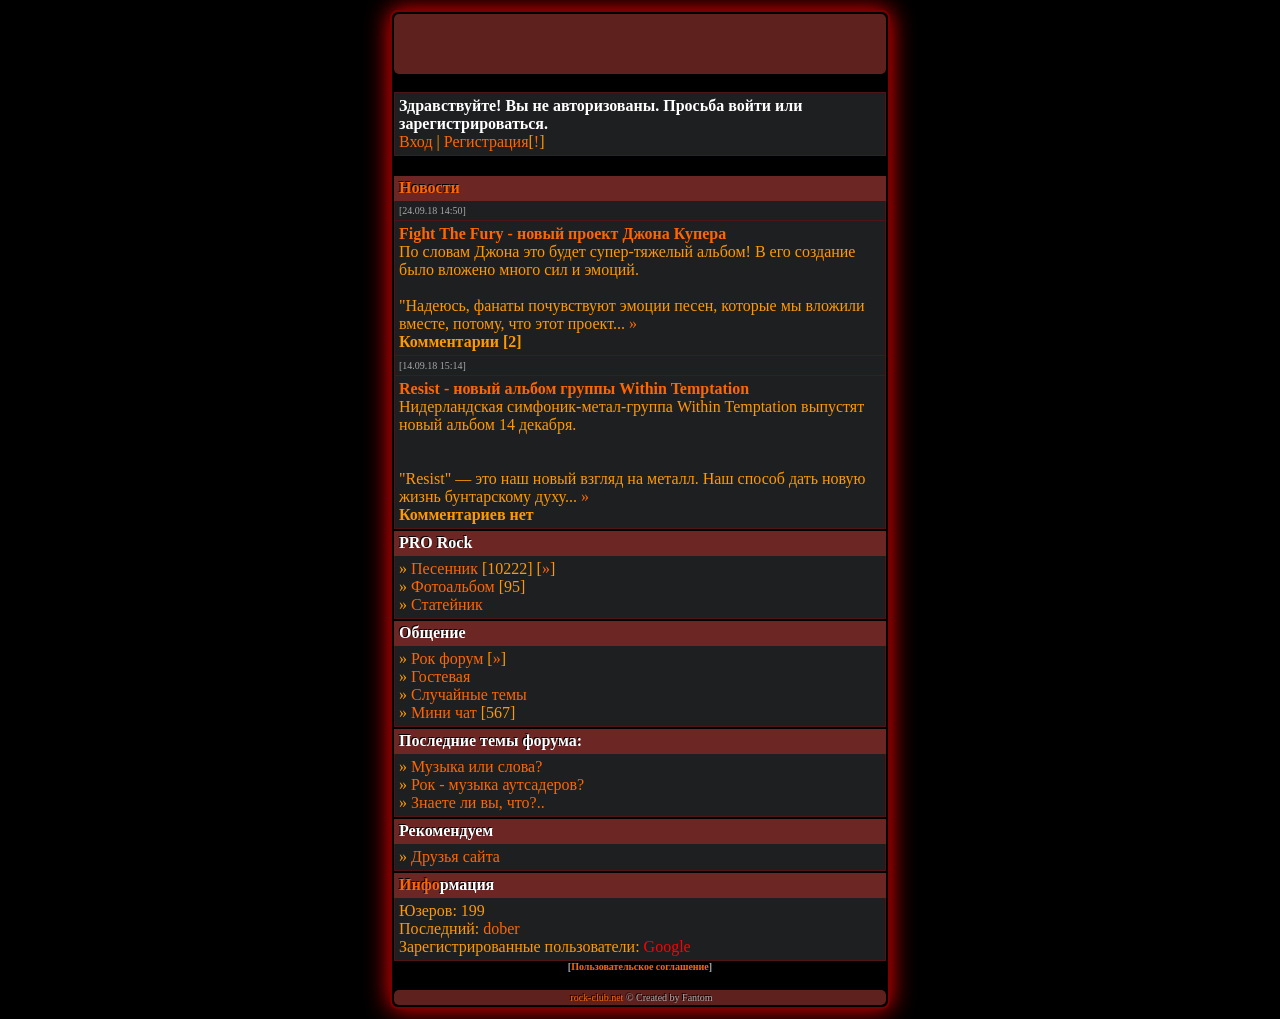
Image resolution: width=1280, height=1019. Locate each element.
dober (501, 928)
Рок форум (447, 658)
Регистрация (486, 141)
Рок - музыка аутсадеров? (497, 784)
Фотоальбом (453, 586)
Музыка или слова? (476, 766)
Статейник (447, 604)
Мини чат (444, 712)
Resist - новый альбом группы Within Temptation (574, 388)
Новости (429, 187)
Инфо (419, 884)
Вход (416, 141)
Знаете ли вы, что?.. (478, 802)
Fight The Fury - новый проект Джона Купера (562, 233)
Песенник (444, 568)
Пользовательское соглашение (640, 966)
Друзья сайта (455, 856)
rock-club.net (596, 997)
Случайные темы (469, 694)
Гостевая (440, 676)
